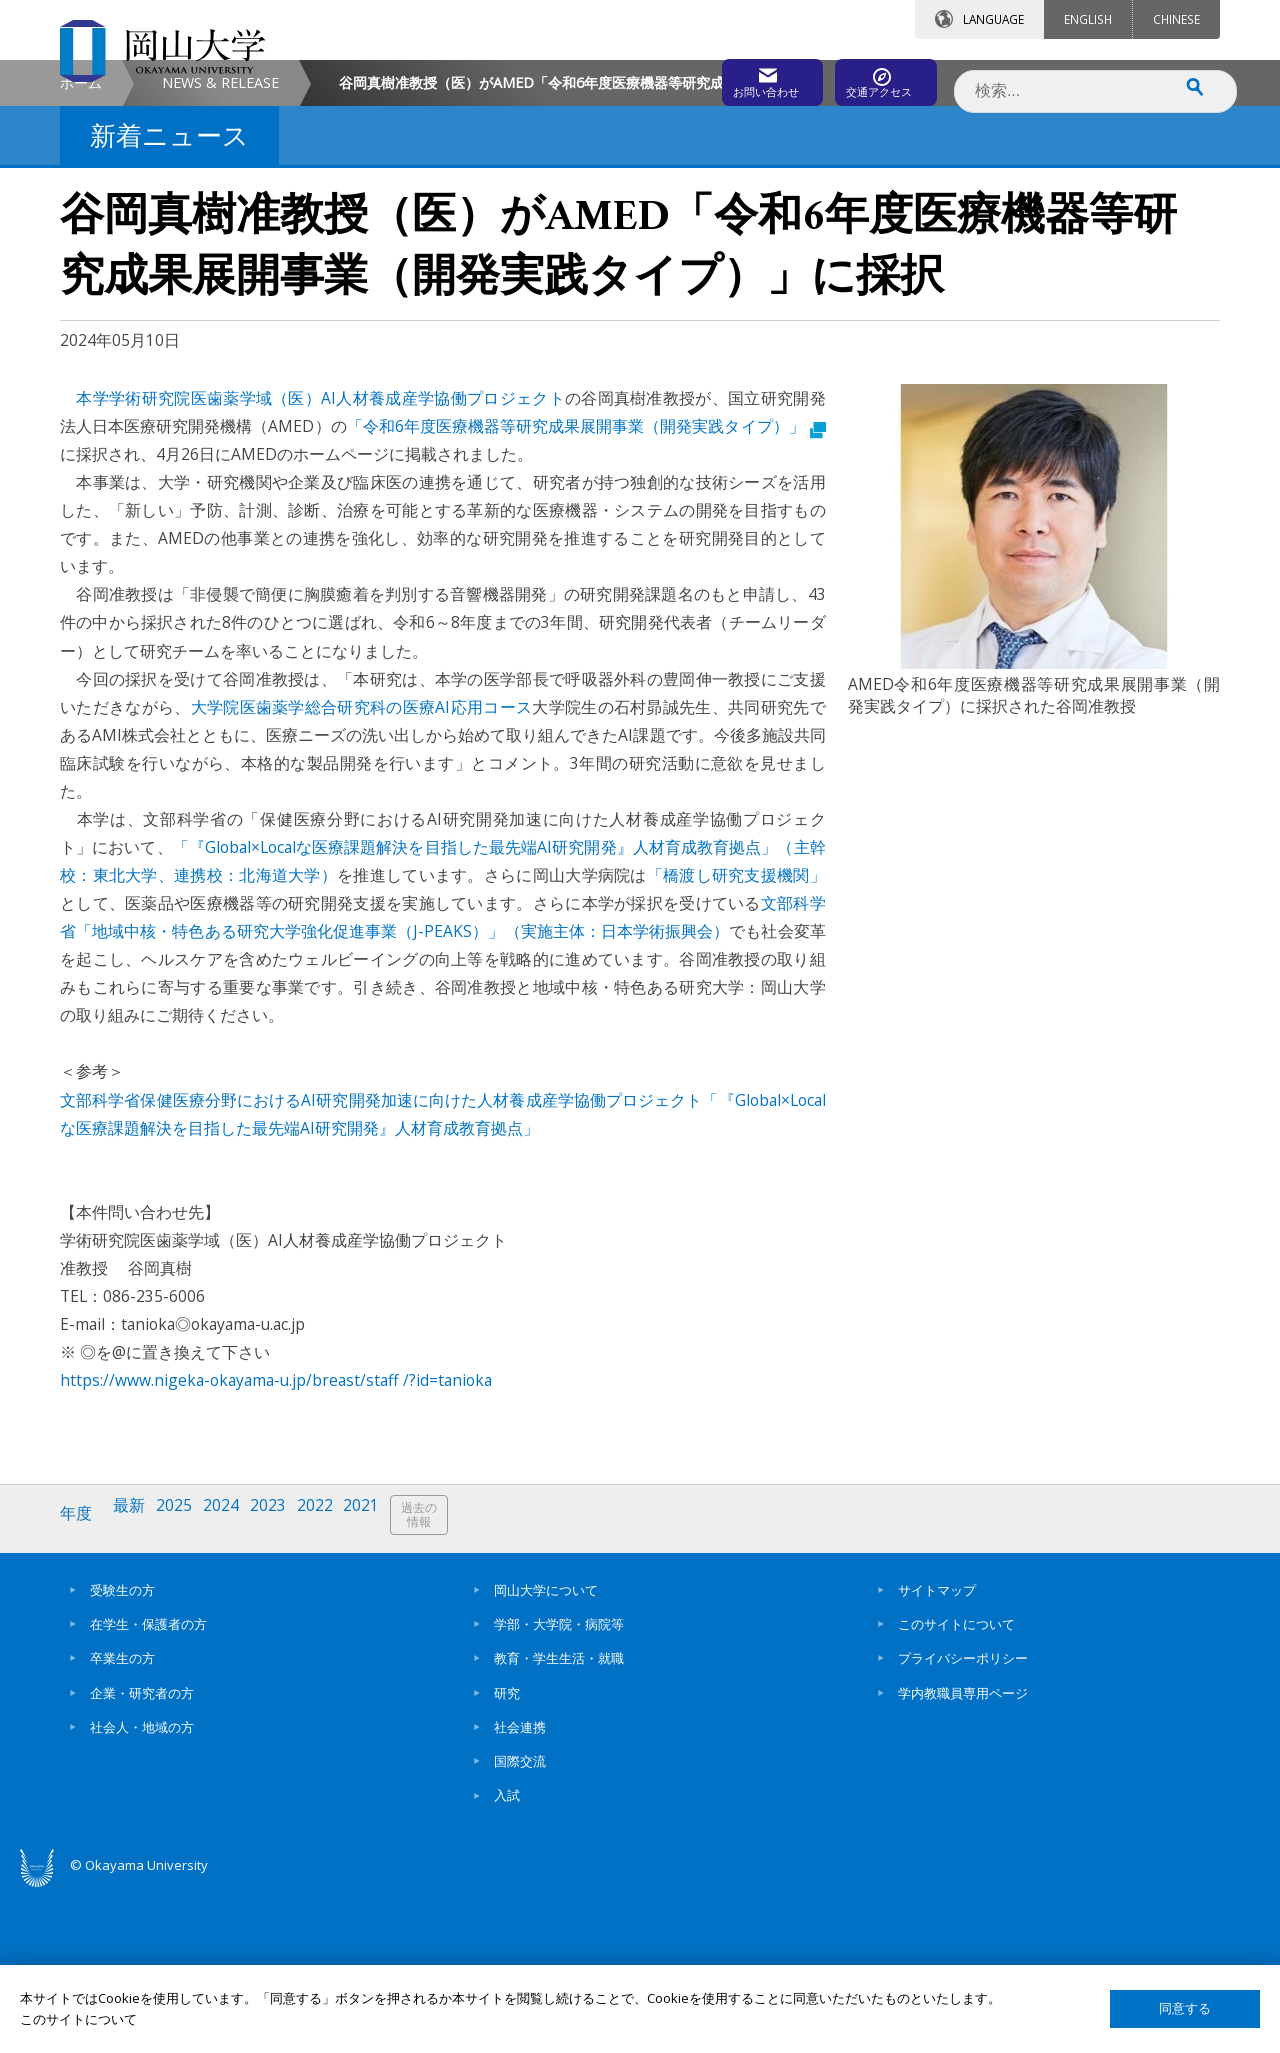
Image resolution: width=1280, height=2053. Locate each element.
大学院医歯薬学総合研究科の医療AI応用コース (362, 876)
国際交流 (520, 1923)
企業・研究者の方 (142, 1854)
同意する (1185, 2008)
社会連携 (520, 1888)
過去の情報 (444, 1684)
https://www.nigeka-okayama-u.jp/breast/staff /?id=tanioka (276, 1550)
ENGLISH (1088, 19)
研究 (507, 1854)
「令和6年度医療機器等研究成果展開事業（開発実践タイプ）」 (586, 595)
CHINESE (1176, 19)
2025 (183, 1683)
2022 (333, 1683)
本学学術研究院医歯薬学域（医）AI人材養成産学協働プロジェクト (320, 567)
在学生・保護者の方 (148, 1785)
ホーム (81, 251)
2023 (283, 1683)
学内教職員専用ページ (963, 1854)
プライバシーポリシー (963, 1820)
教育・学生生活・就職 (559, 1820)
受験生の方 (122, 1751)
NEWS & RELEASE (220, 251)
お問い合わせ (694, 77)
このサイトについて (956, 1785)
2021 (383, 1683)
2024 (233, 1683)
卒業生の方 (122, 1820)
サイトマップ (937, 1751)
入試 (507, 1957)
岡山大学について (546, 1751)
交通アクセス (871, 77)
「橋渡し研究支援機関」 (736, 1044)
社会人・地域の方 (142, 1888)
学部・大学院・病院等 (559, 1785)
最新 (135, 1683)
